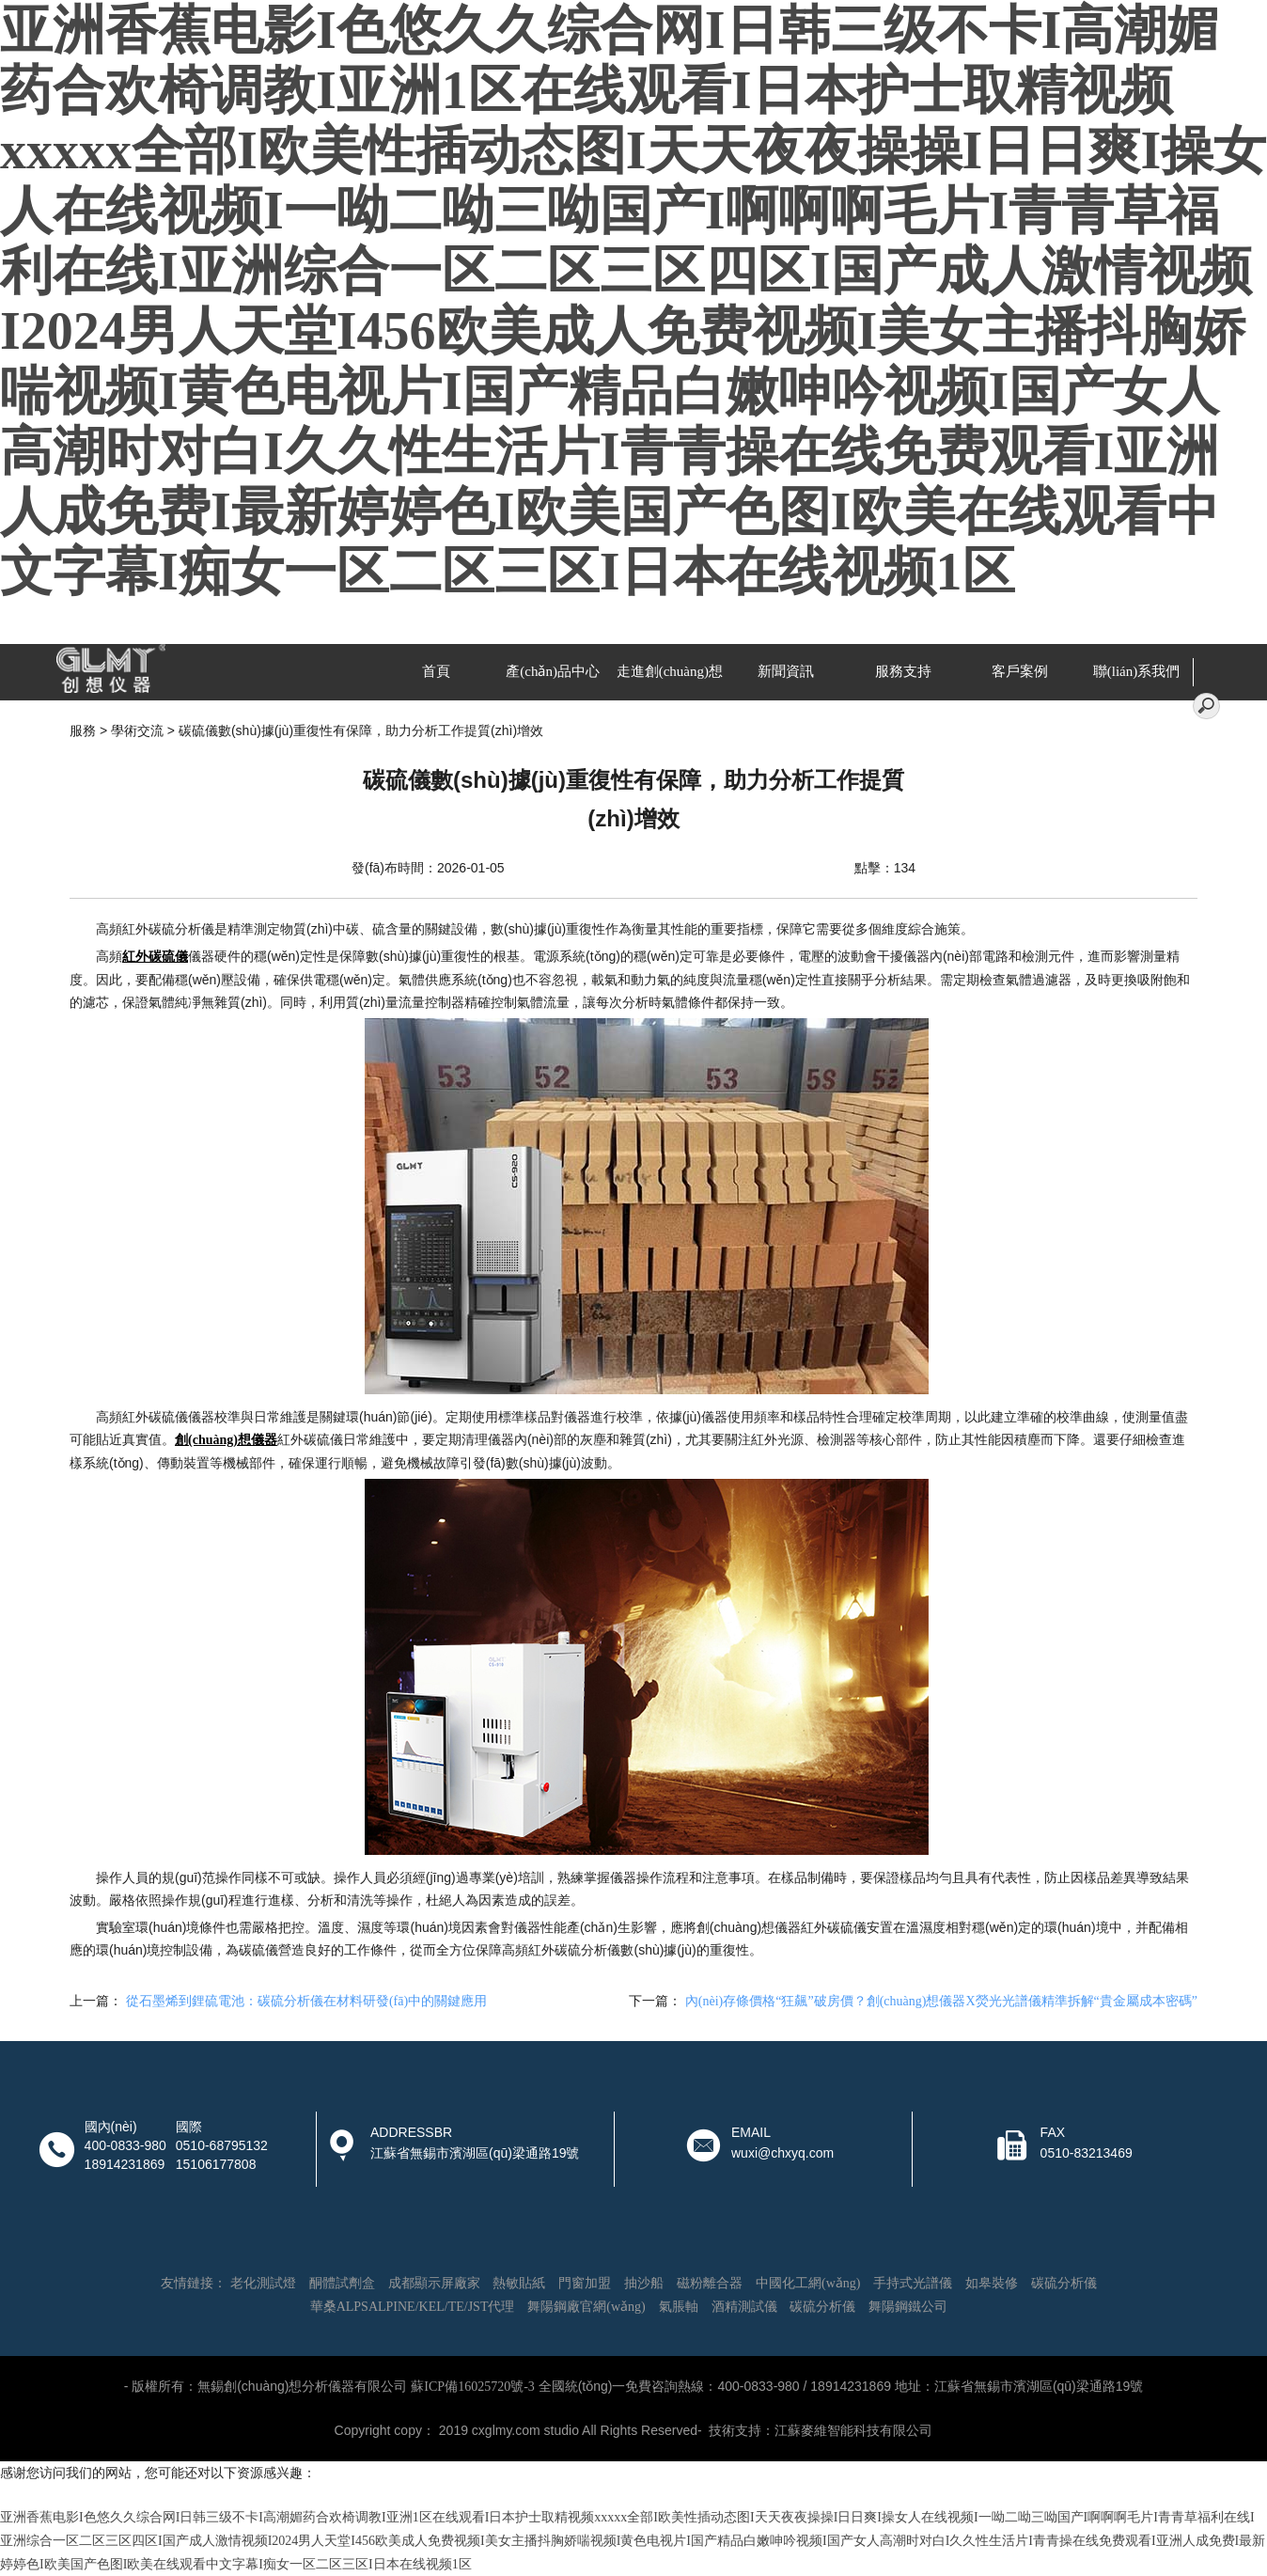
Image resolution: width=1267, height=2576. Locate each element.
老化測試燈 (263, 2283)
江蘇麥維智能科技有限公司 (853, 2431)
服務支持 (903, 671)
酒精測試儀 (744, 2307)
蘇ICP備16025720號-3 (472, 2387)
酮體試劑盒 (342, 2283)
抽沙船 (644, 2283)
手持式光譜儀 (912, 2283)
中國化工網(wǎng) (808, 2283)
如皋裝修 (991, 2283)
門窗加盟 (584, 2283)
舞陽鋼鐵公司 (907, 2307)
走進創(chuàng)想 (670, 671)
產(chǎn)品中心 (553, 671)
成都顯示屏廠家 (434, 2283)
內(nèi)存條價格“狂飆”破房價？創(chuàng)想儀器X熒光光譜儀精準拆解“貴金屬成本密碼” (941, 2001)
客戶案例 (1020, 671)
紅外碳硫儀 (155, 957)
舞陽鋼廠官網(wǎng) (586, 2307)
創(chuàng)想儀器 (226, 1440)
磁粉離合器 (710, 2283)
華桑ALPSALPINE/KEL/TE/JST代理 (412, 2307)
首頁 (436, 671)
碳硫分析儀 (1064, 2283)
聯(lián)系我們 (1136, 671)
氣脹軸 (678, 2307)
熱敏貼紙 (519, 2283)
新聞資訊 (786, 671)
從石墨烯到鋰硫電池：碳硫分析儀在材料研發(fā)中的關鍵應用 (306, 2001)
